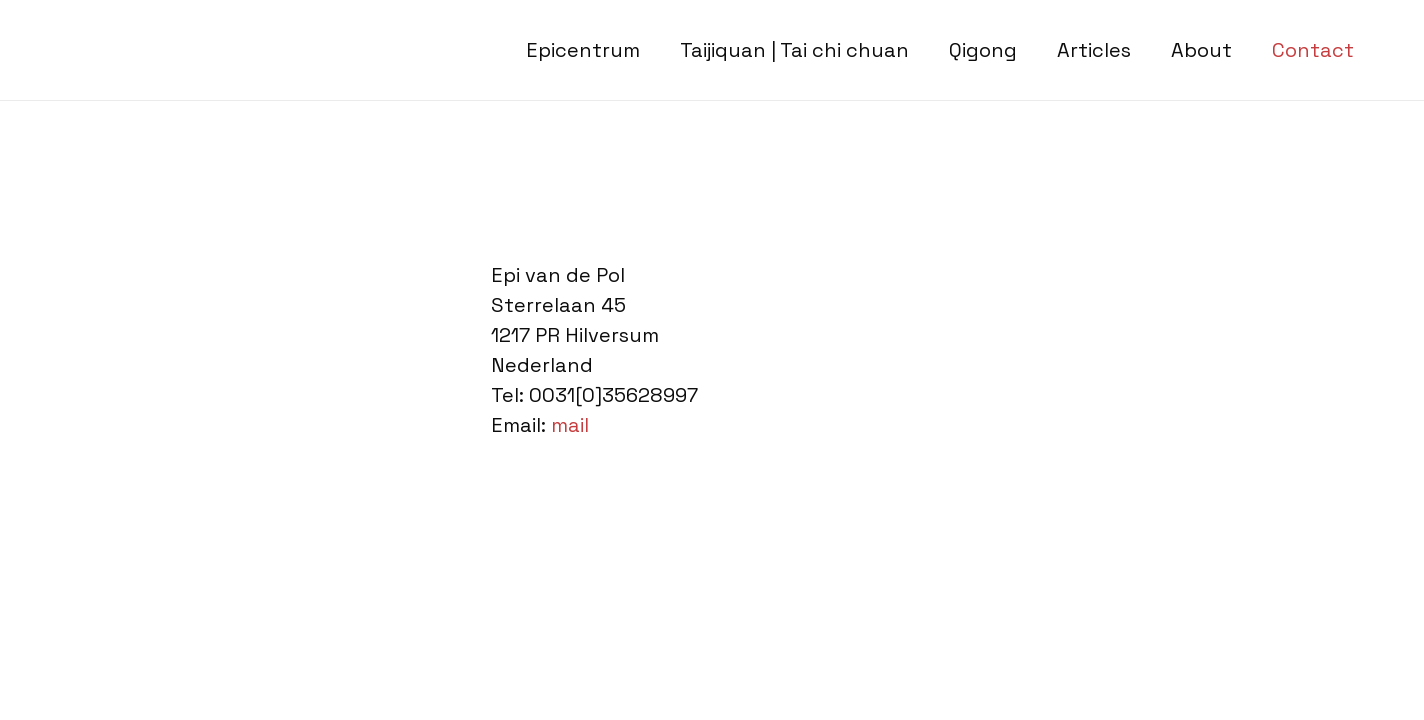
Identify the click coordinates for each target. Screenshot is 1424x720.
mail (570, 425)
